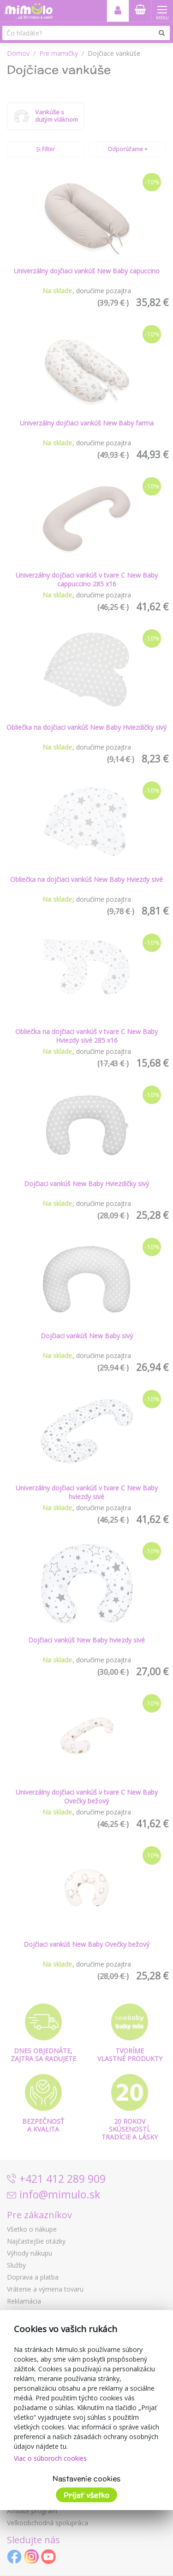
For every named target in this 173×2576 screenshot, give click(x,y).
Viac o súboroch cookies (50, 2458)
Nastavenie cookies (86, 2478)
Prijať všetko (86, 2495)
